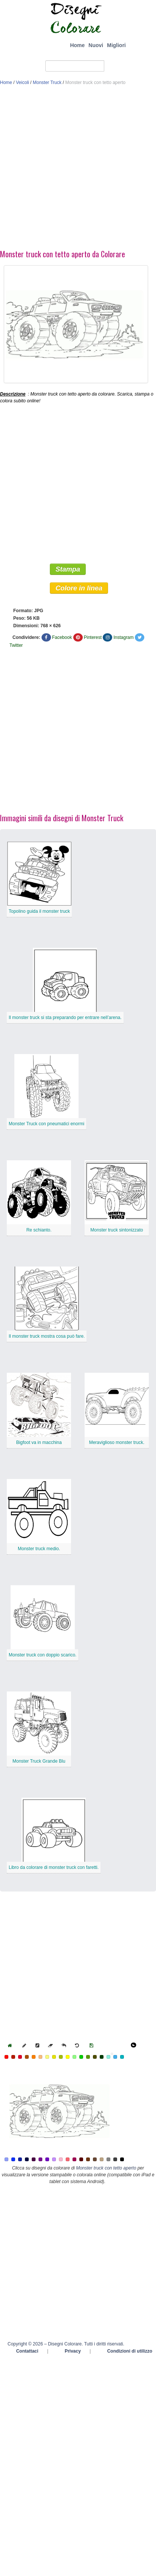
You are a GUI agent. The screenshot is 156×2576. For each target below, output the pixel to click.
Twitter (16, 645)
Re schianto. (39, 1230)
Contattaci (27, 2351)
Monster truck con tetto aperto (106, 2168)
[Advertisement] (76, 169)
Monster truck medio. (39, 1548)
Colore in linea (79, 588)
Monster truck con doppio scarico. (42, 1655)
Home (77, 45)
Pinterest (93, 637)
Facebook (62, 637)
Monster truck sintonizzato (116, 1230)
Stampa (68, 569)
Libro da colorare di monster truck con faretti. (54, 1867)
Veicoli (22, 82)
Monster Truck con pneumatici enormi (46, 1123)
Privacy (73, 2351)
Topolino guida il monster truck (39, 911)
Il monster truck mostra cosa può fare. (47, 1336)
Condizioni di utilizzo (129, 2351)
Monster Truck (47, 82)
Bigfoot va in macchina (39, 1442)
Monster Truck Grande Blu (38, 1761)
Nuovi (95, 45)
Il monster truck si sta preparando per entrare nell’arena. (65, 1017)
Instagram (123, 637)
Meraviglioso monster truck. (117, 1442)
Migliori (116, 45)
